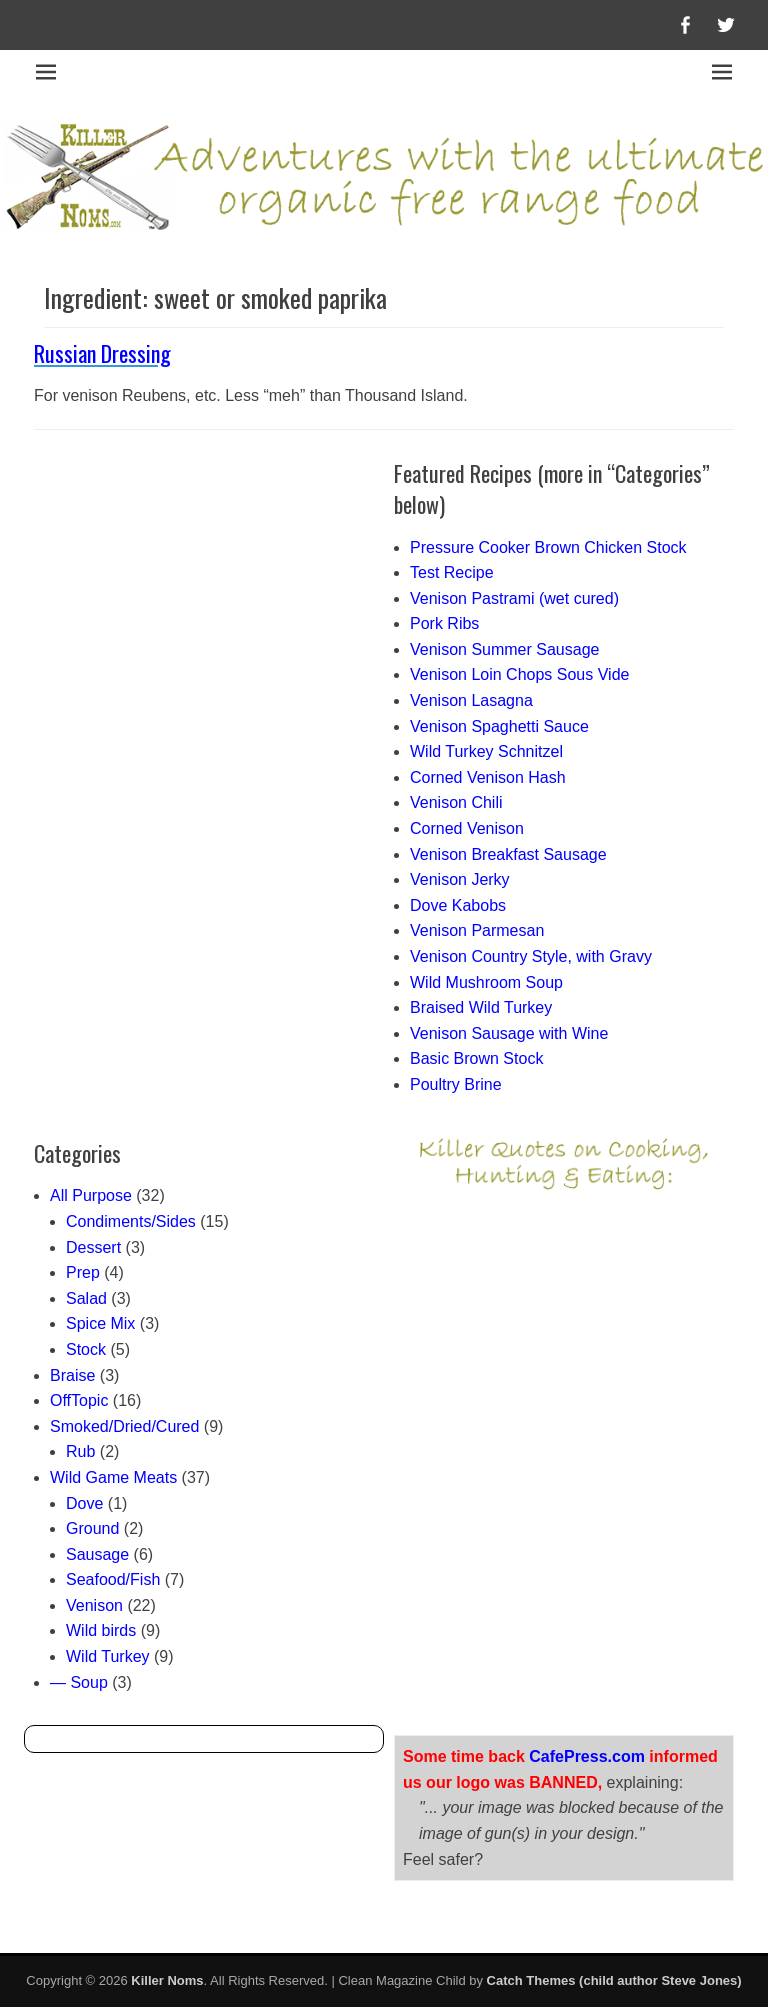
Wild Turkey (108, 1656)
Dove (84, 1503)
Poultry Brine (456, 1084)
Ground (92, 1528)
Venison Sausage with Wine (509, 1033)
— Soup (79, 1682)
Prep (83, 1272)
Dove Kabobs (458, 905)
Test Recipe (452, 572)
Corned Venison (467, 828)
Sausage (97, 1554)
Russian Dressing (102, 353)
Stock (86, 1349)
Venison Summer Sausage (504, 649)
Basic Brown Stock (476, 1058)
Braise (72, 1375)
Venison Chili (456, 802)
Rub (80, 1451)
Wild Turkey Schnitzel (486, 751)
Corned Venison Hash (488, 777)
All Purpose (91, 1195)
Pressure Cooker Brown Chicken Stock (548, 547)
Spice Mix (100, 1323)
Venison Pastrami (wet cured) (514, 598)
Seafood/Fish (113, 1579)
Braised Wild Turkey (481, 1007)
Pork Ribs (444, 623)
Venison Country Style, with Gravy (531, 956)
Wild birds (101, 1630)
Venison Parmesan (477, 930)
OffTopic (79, 1400)
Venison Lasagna (471, 700)
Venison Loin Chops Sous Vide (519, 674)
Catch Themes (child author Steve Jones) (614, 1980)
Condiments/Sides (131, 1221)
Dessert (93, 1247)
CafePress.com (587, 1756)
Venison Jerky (460, 879)
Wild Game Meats (113, 1477)
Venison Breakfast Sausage (508, 854)
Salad (86, 1298)
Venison (94, 1605)
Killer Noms (167, 1980)
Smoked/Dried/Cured (124, 1426)
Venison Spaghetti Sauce (499, 726)
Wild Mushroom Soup (486, 982)
